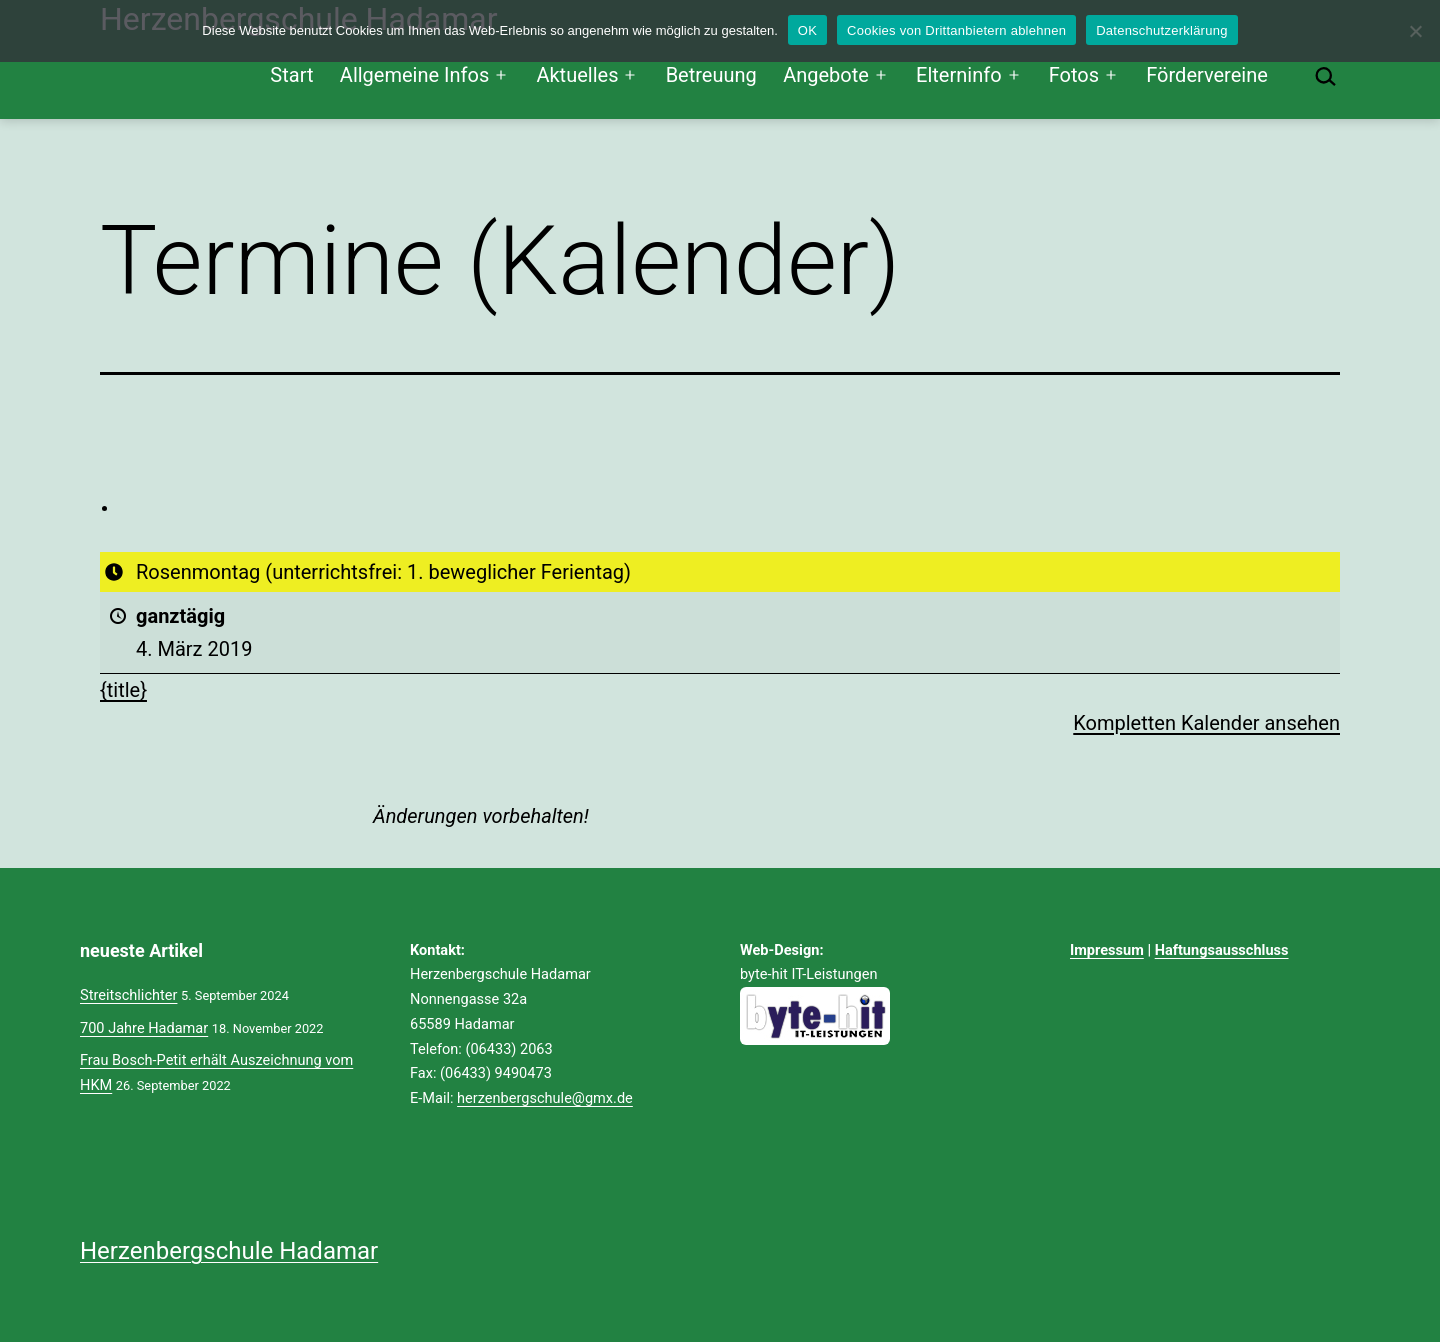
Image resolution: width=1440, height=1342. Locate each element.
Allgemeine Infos (414, 75)
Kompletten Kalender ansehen (1206, 722)
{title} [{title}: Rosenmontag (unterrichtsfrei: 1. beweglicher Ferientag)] (123, 690)
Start (291, 75)
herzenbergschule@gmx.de (545, 1098)
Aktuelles (577, 75)
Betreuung (711, 75)
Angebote (826, 75)
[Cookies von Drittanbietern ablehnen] (1415, 31)
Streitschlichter (128, 995)
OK (807, 30)
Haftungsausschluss (1222, 950)
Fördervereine (1207, 75)
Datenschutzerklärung (1161, 30)
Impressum (1107, 950)
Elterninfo (958, 75)
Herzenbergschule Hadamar (229, 1251)
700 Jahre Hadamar (144, 1028)
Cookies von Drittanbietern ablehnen (956, 30)
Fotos (1074, 75)
